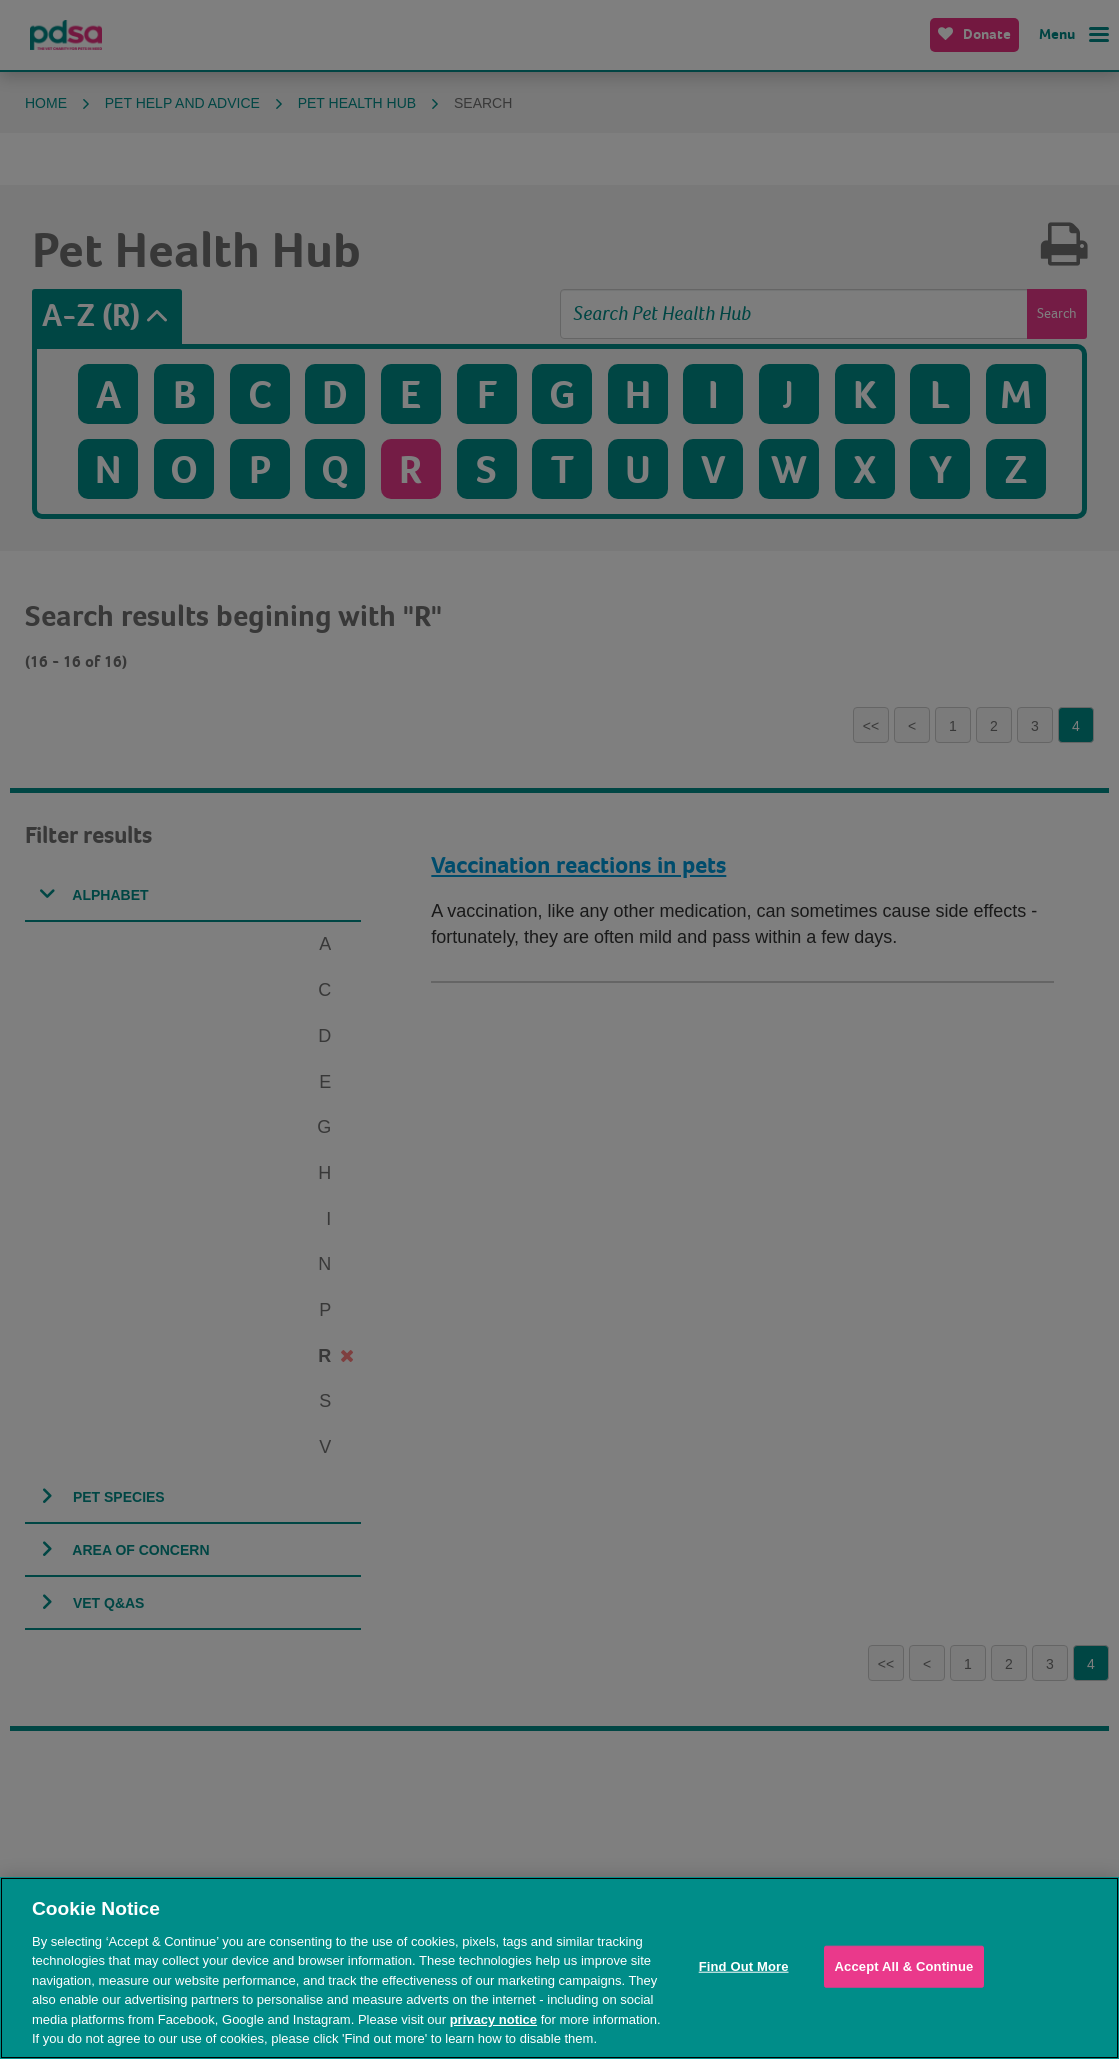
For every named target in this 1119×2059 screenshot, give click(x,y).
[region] (559, 1968)
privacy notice (493, 2019)
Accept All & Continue (904, 1966)
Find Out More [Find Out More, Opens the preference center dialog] (744, 1966)
